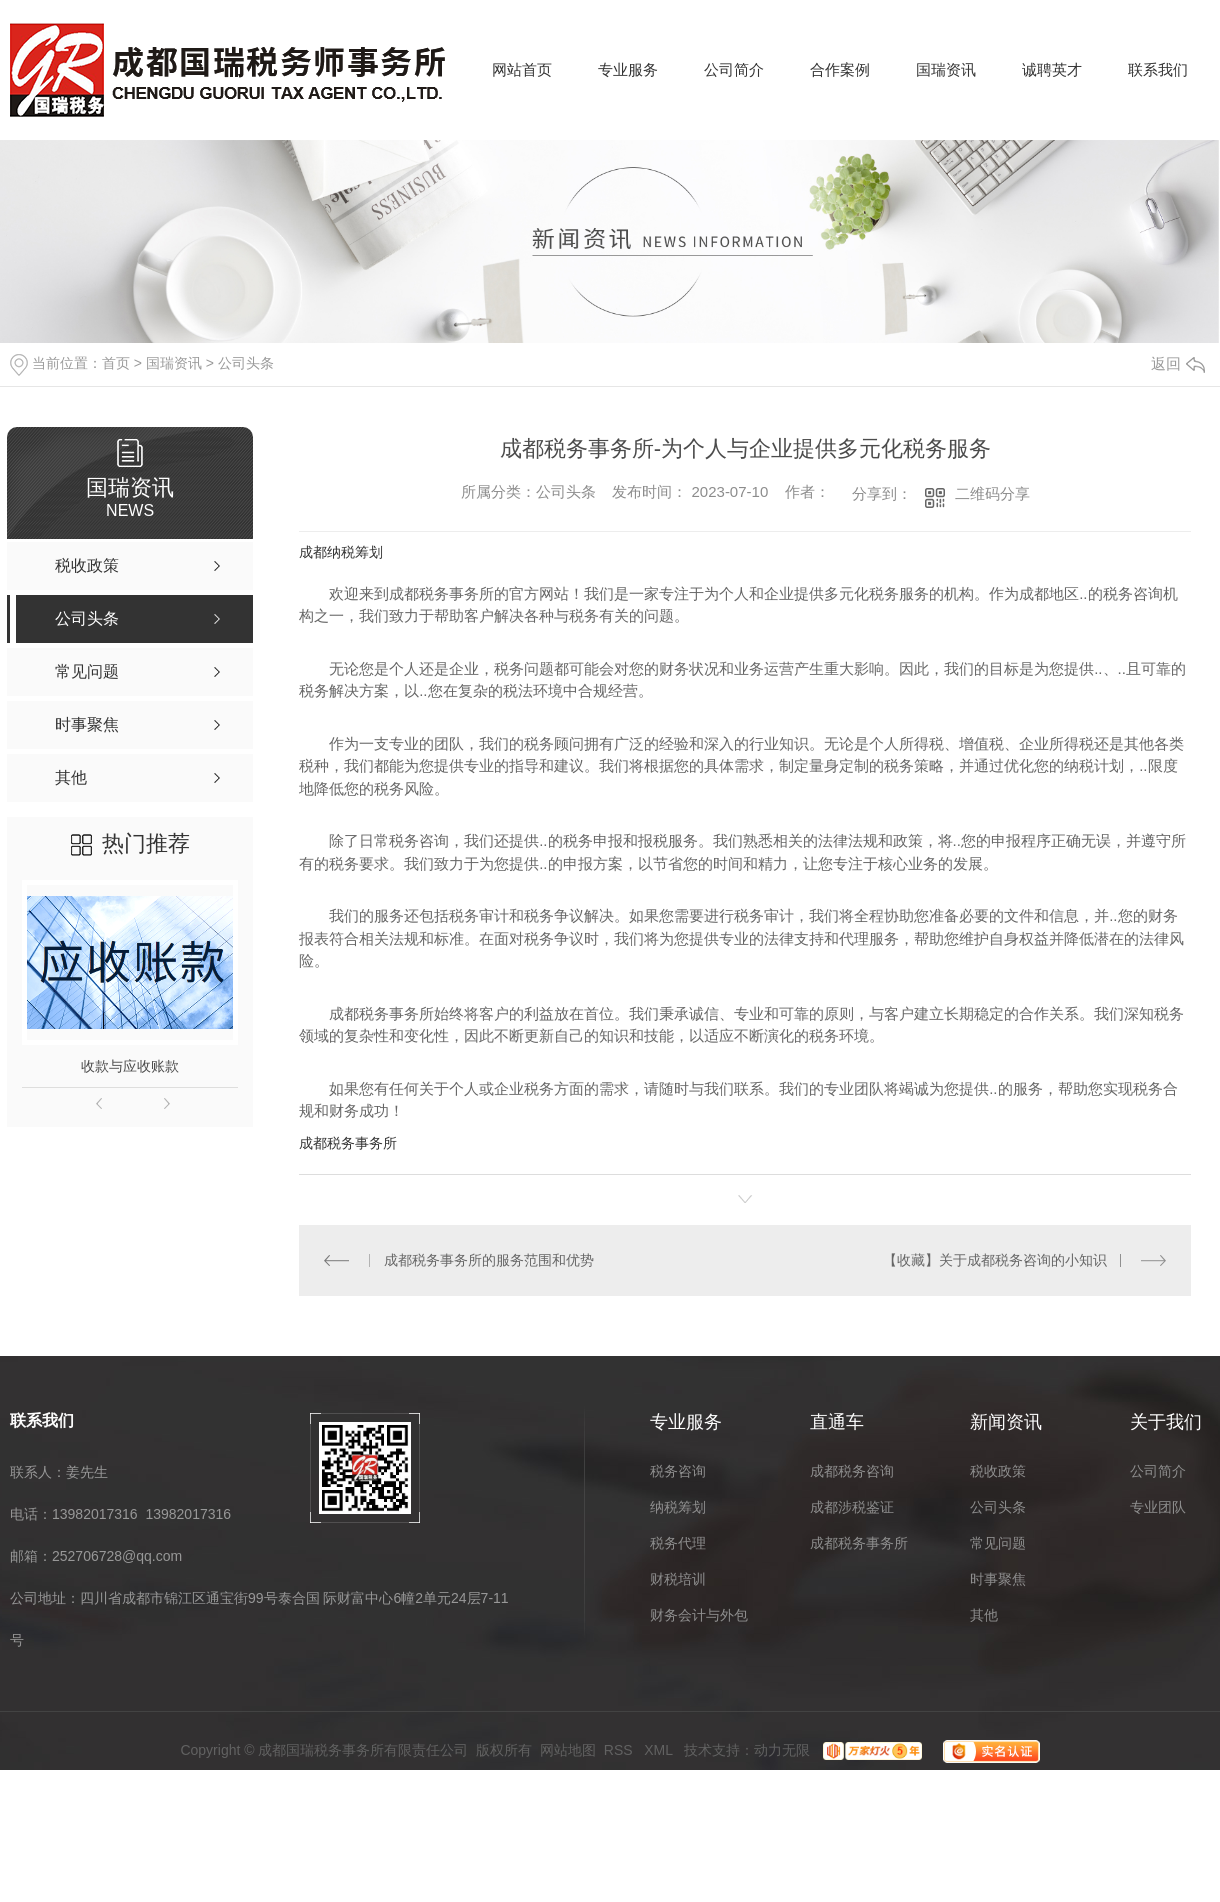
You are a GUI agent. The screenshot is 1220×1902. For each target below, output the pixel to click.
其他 (984, 1614)
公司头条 (246, 363)
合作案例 (840, 69)
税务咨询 (678, 1470)
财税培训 (678, 1578)
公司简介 (734, 69)
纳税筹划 (678, 1506)
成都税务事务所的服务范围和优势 (488, 1260)
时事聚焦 (998, 1578)
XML (660, 1749)
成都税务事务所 (348, 1143)
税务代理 (678, 1542)
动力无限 (782, 1749)
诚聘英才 (1052, 69)
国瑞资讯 (946, 69)
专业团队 (1158, 1506)
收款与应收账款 (130, 1066)
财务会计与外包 (699, 1614)
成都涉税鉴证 (852, 1506)
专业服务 (628, 69)
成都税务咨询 (852, 1470)
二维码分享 (992, 493)
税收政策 (998, 1470)
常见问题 (998, 1542)
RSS (620, 1749)
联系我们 (1158, 69)
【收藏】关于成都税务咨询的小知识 (995, 1260)
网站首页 (522, 69)
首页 (116, 363)
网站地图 (568, 1749)
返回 (1178, 363)
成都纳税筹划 (341, 552)
